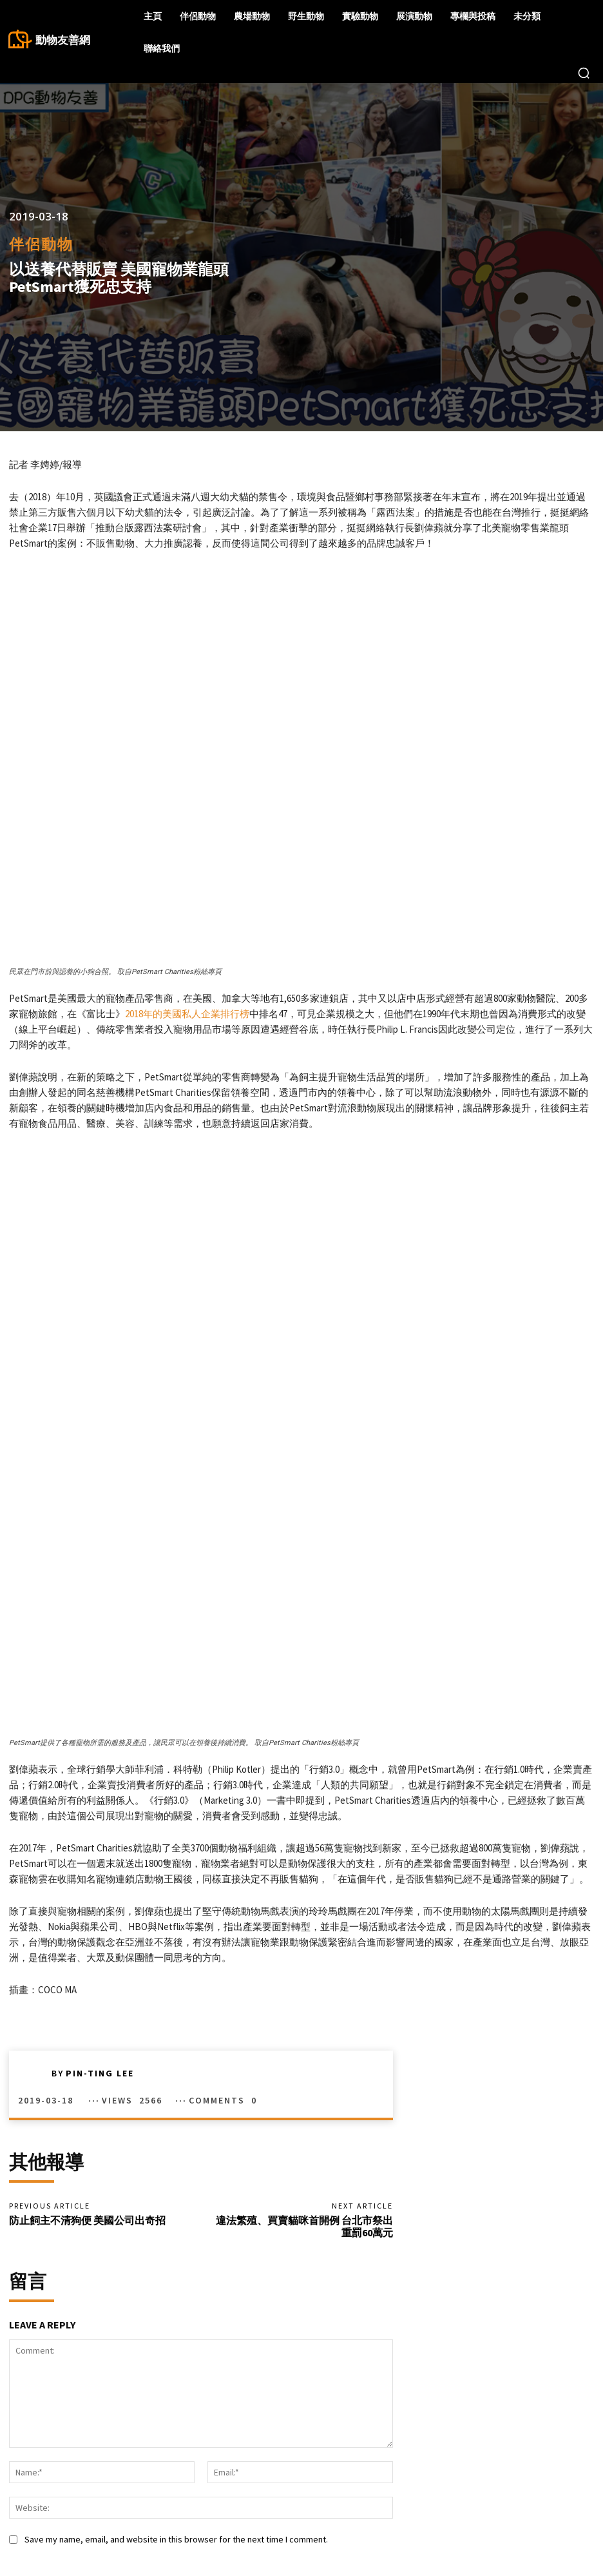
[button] (583, 72)
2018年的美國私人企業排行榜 (187, 1014)
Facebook (519, 2496)
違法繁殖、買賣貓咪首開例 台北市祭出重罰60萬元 (304, 2032)
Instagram (519, 2516)
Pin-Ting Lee (100, 1878)
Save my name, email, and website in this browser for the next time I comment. (176, 2346)
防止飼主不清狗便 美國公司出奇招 (87, 2026)
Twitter (580, 2516)
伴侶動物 (41, 244)
